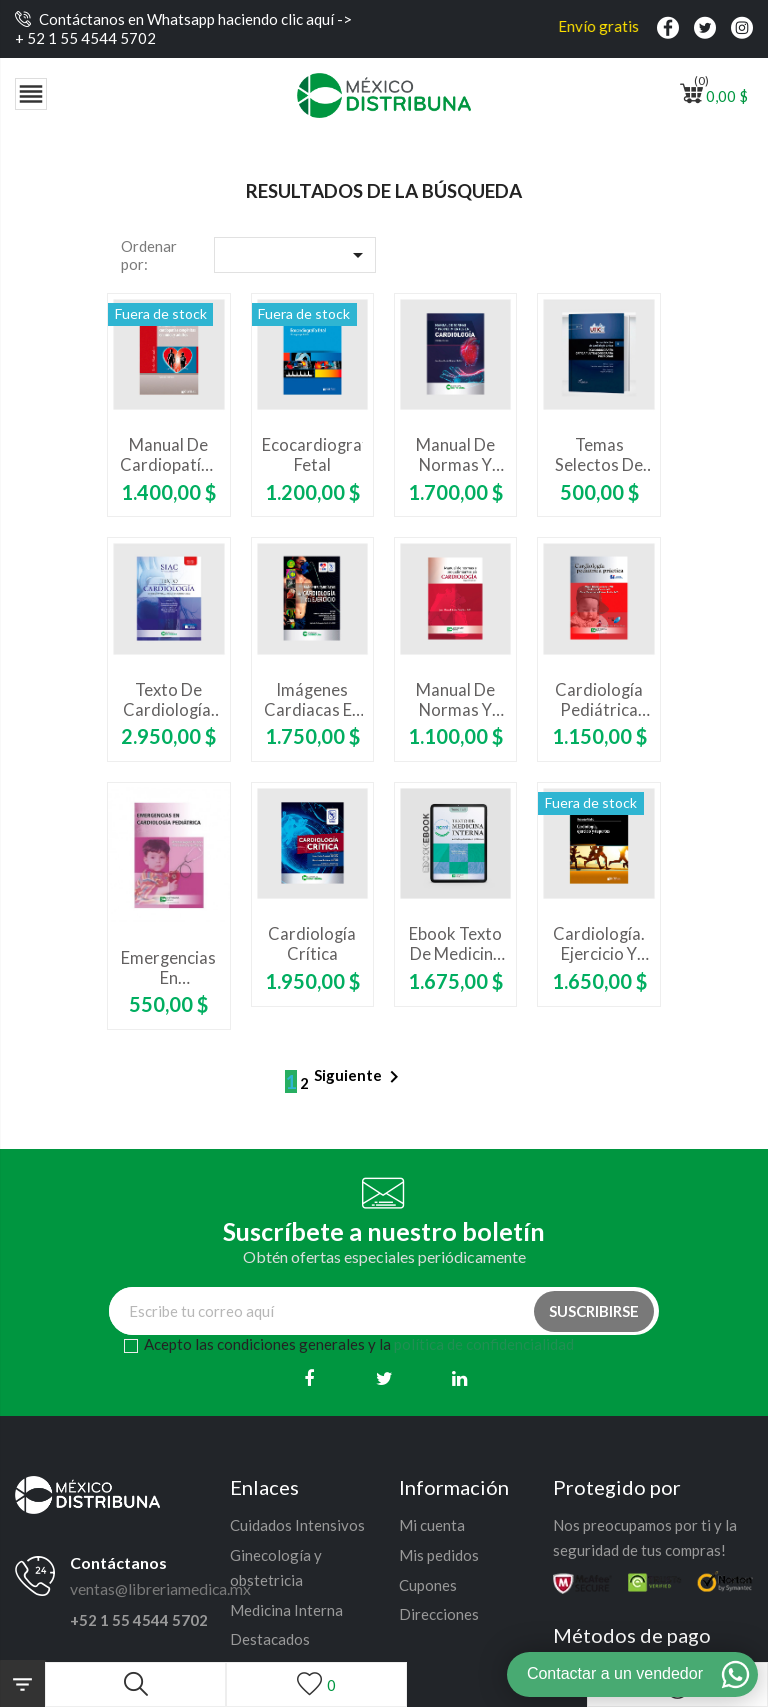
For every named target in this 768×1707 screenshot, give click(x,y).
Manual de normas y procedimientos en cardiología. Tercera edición (455, 455)
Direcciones (439, 1614)
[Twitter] (384, 1378)
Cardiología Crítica (312, 944)
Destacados (270, 1639)
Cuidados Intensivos (297, 1525)
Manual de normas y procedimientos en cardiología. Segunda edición (455, 700)
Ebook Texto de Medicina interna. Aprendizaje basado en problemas (455, 944)
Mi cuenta (432, 1525)
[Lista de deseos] (316, 1684)
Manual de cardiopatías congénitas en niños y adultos (169, 455)
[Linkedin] (459, 1378)
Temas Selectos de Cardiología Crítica (599, 455)
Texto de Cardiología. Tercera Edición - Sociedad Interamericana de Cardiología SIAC (168, 700)
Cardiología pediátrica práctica (599, 700)
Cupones (428, 1585)
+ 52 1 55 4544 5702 (85, 38)
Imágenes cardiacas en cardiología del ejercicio (312, 700)
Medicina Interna (286, 1610)
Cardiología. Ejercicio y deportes (599, 944)
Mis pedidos (439, 1555)
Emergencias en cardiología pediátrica (168, 968)
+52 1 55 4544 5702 (139, 1620)
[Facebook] (309, 1378)
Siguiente (360, 1077)
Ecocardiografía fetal (312, 455)
